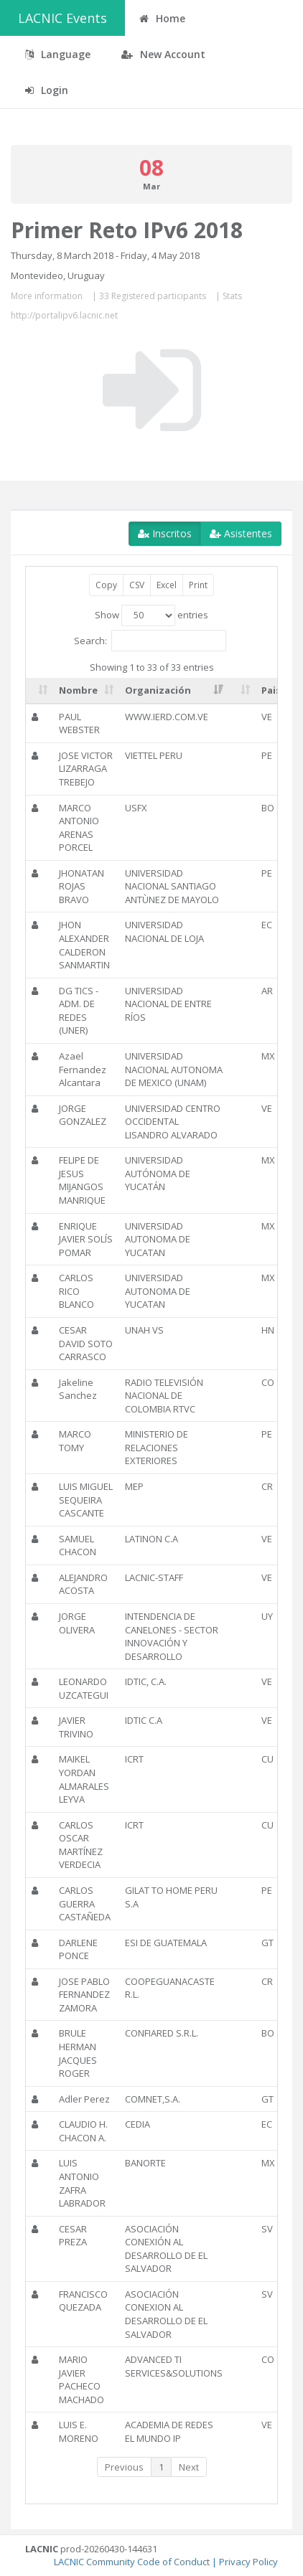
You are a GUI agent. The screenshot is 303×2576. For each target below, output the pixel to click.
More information (47, 296)
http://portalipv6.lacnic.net (64, 315)
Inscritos (165, 533)
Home (162, 18)
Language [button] (57, 54)
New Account (163, 54)
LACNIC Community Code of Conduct (132, 2561)
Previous (124, 2467)
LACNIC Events (62, 18)
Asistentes (241, 533)
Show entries (151, 615)
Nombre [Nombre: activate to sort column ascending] (78, 690)
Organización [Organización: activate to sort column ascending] (158, 690)
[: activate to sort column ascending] (39, 691)
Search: (150, 640)
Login (46, 90)
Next (189, 2467)
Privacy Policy (248, 2561)
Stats (232, 296)
